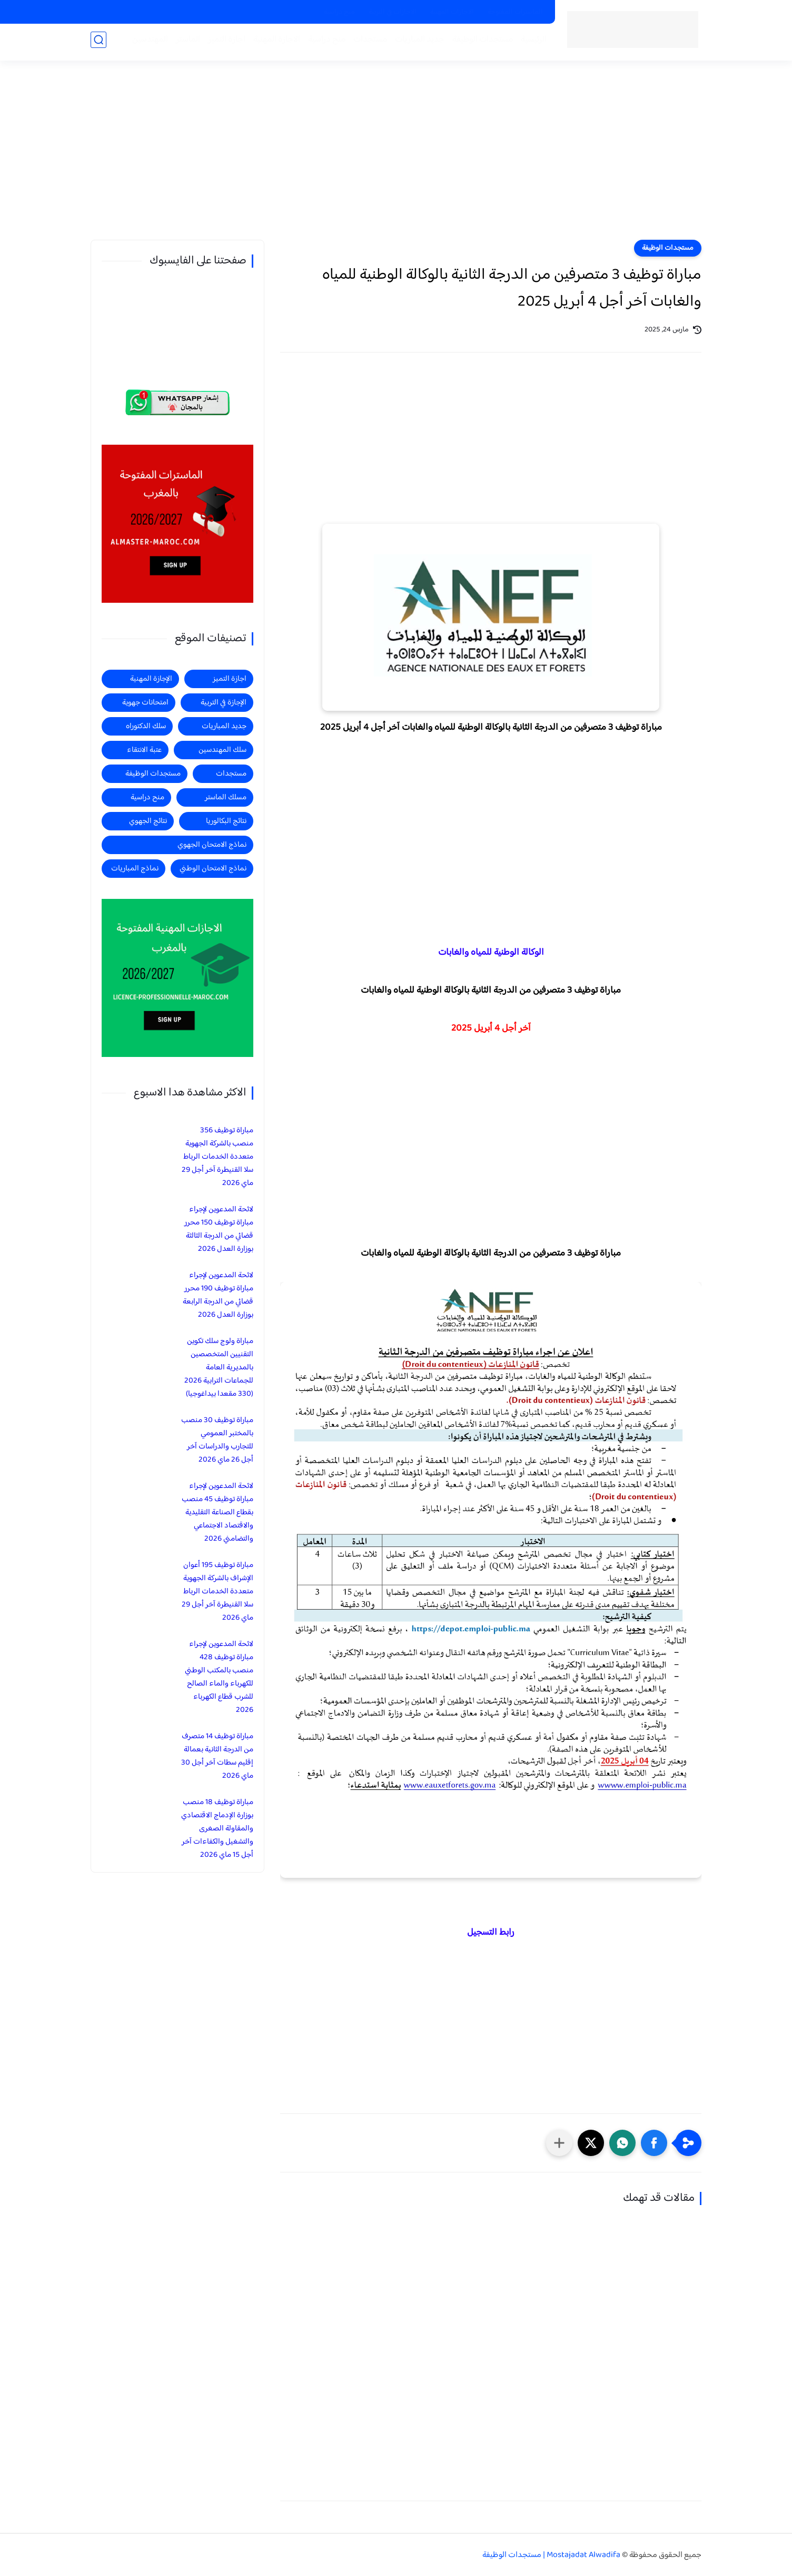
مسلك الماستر (225, 797)
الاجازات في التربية (393, 12)
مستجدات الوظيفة (479, 43)
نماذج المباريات (135, 868)
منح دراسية (339, 12)
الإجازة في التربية (223, 702)
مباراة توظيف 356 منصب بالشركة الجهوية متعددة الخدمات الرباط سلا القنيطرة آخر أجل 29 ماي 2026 (217, 1157)
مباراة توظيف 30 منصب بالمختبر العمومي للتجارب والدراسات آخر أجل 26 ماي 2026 (217, 1440)
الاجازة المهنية (273, 43)
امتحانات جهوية (145, 702)
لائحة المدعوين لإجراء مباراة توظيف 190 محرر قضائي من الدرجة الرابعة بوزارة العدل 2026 (218, 1295)
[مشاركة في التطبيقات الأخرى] (559, 2143)
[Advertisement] (396, 158)
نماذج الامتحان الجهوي (211, 844)
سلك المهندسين (222, 750)
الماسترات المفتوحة (515, 12)
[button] (654, 2143)
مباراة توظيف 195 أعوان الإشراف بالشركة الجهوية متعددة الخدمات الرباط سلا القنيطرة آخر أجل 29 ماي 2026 (217, 1591)
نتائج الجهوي (148, 821)
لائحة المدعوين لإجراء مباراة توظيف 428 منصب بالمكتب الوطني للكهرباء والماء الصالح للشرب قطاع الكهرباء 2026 (219, 1677)
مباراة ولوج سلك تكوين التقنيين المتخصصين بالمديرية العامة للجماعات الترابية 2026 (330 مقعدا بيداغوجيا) (218, 1367)
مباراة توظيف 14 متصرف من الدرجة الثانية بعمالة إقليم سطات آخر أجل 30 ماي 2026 (217, 1756)
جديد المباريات (416, 43)
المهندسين (147, 43)
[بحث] (98, 43)
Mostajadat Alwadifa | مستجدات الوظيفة (551, 2555)
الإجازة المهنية (151, 678)
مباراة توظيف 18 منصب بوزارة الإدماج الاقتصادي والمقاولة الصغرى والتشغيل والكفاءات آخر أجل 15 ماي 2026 (217, 1829)
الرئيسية (530, 43)
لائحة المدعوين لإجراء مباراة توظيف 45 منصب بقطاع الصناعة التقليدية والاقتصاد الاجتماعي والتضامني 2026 (217, 1512)
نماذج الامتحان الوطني (213, 868)
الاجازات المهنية (452, 12)
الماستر (185, 43)
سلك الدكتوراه (146, 726)
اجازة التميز (223, 43)
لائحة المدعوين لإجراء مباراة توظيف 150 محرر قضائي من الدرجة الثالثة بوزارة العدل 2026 (218, 1229)
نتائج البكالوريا (226, 821)
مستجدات (367, 43)
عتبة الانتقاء (144, 750)
